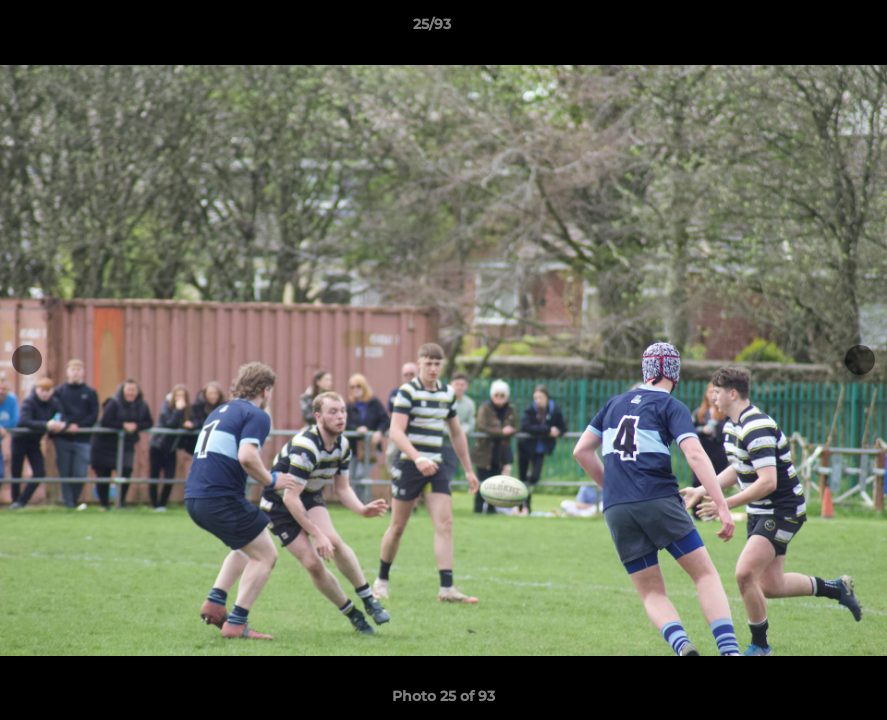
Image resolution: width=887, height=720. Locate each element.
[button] (803, 29)
